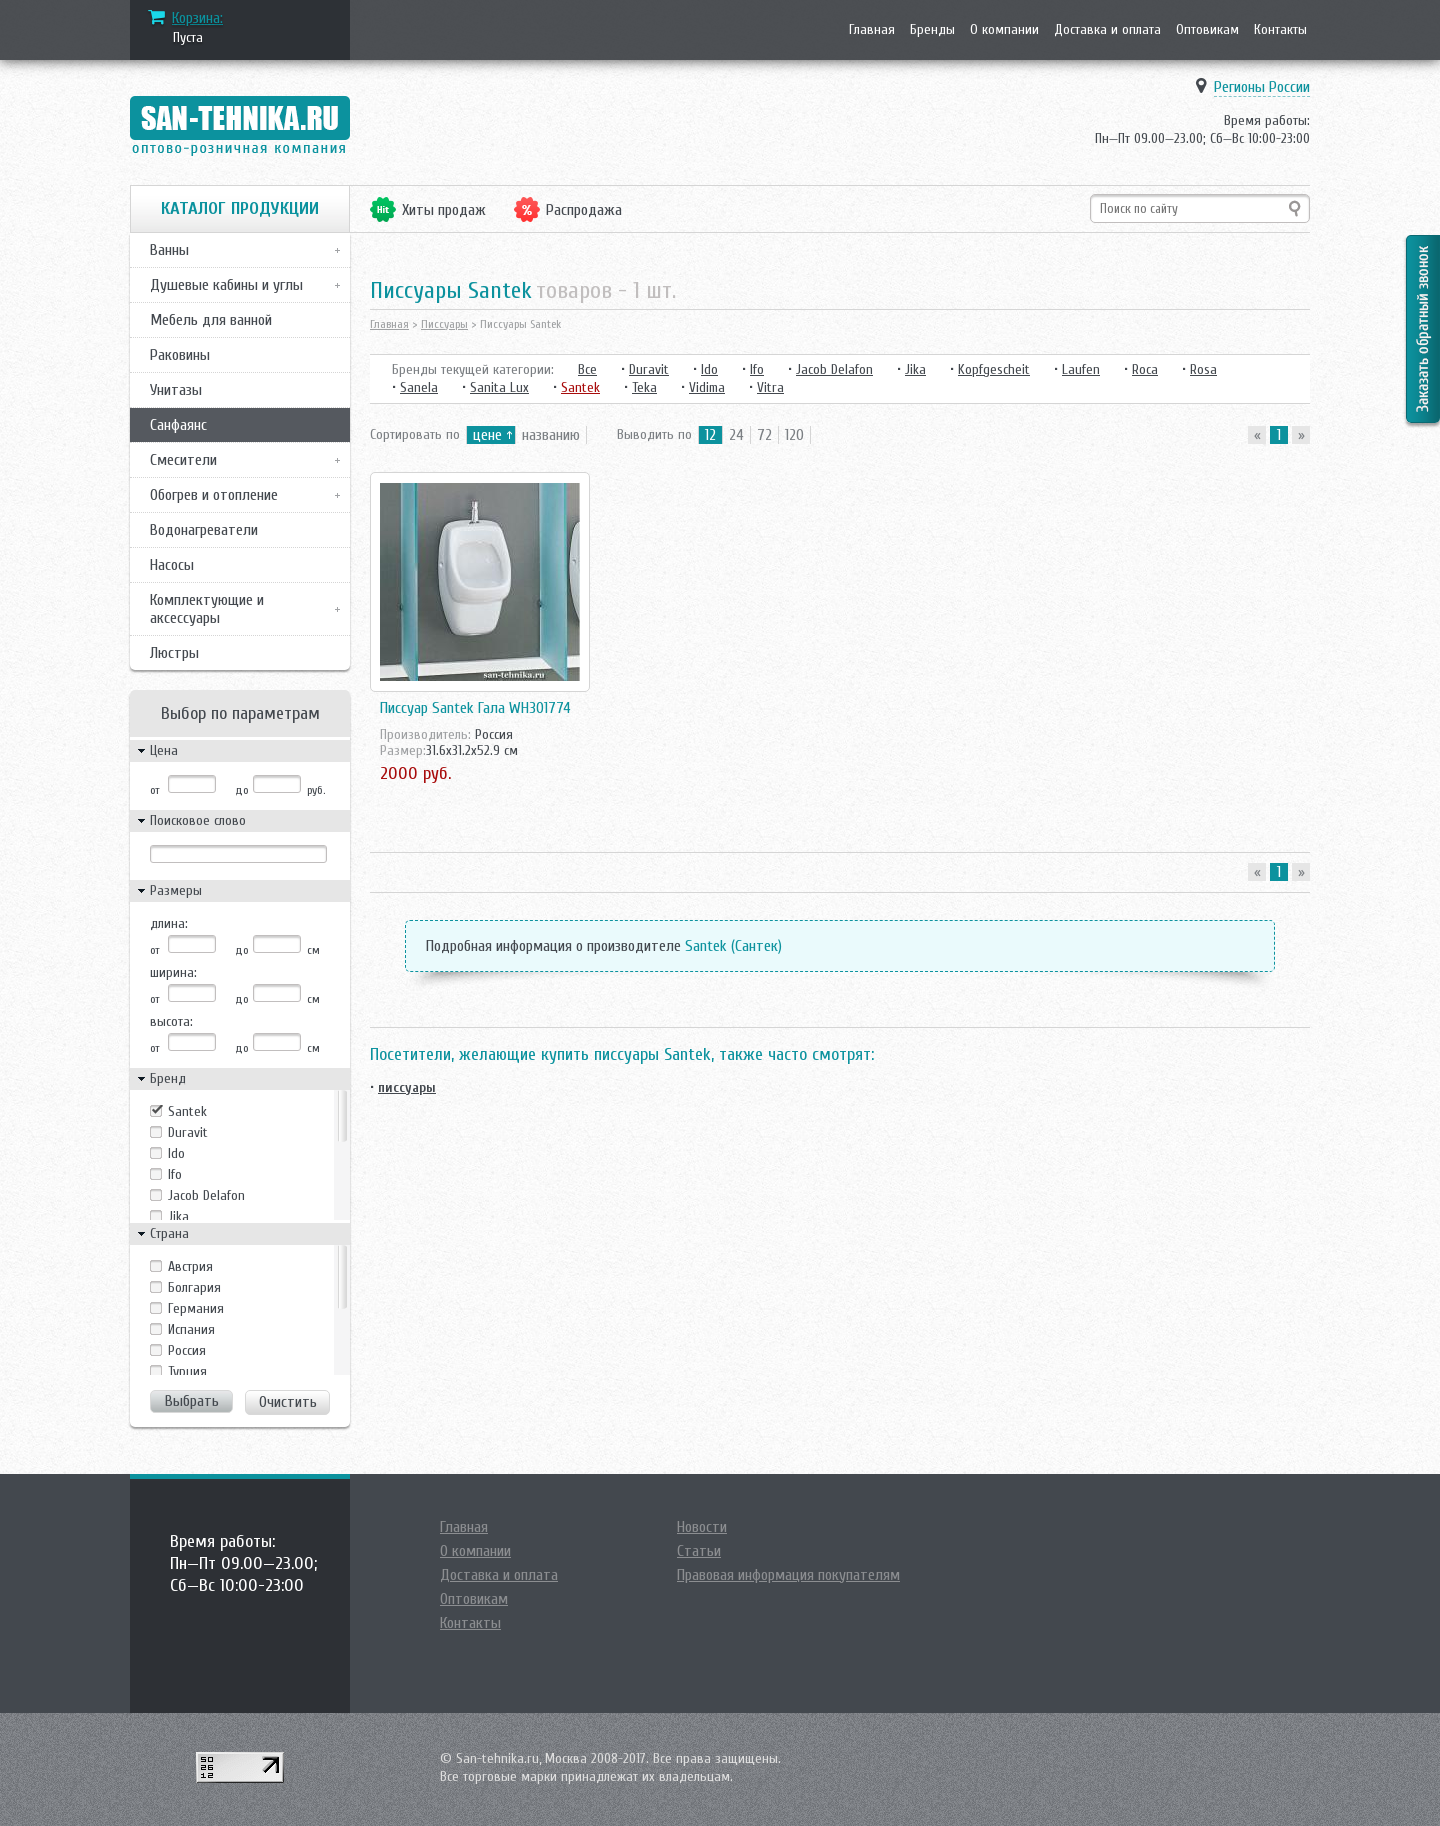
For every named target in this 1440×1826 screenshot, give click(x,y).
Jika (178, 1216)
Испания (191, 1329)
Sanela (419, 387)
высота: (171, 1021)
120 (794, 435)
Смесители (183, 460)
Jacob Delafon (206, 1195)
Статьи (699, 1551)
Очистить (288, 1402)
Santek (187, 1111)
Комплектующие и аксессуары (207, 609)
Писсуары (444, 324)
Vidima (707, 387)
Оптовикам (1207, 29)
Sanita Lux (499, 387)
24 (736, 435)
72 (764, 435)
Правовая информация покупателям (788, 1575)
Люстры (174, 653)
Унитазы (176, 390)
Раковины (180, 355)
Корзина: (197, 18)
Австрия (190, 1266)
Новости (702, 1527)
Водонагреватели (204, 530)
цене (487, 435)
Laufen (1081, 369)
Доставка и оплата (1107, 29)
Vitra (770, 387)
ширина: (173, 972)
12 (710, 435)
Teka (644, 387)
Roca (1145, 369)
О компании (1004, 29)
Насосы (172, 565)
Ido (176, 1153)
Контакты (1280, 29)
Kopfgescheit (994, 369)
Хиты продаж (444, 210)
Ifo (175, 1174)
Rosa (1203, 369)
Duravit (188, 1132)
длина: (169, 923)
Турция (187, 1371)
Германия (196, 1308)
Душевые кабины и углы (226, 285)
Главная (872, 29)
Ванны (169, 250)
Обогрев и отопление (214, 495)
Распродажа (584, 210)
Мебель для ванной (211, 320)
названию (551, 435)
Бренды (932, 29)
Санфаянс (178, 425)
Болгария (194, 1287)
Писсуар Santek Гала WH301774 (475, 708)
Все (587, 369)
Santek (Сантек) (733, 946)
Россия (187, 1350)
